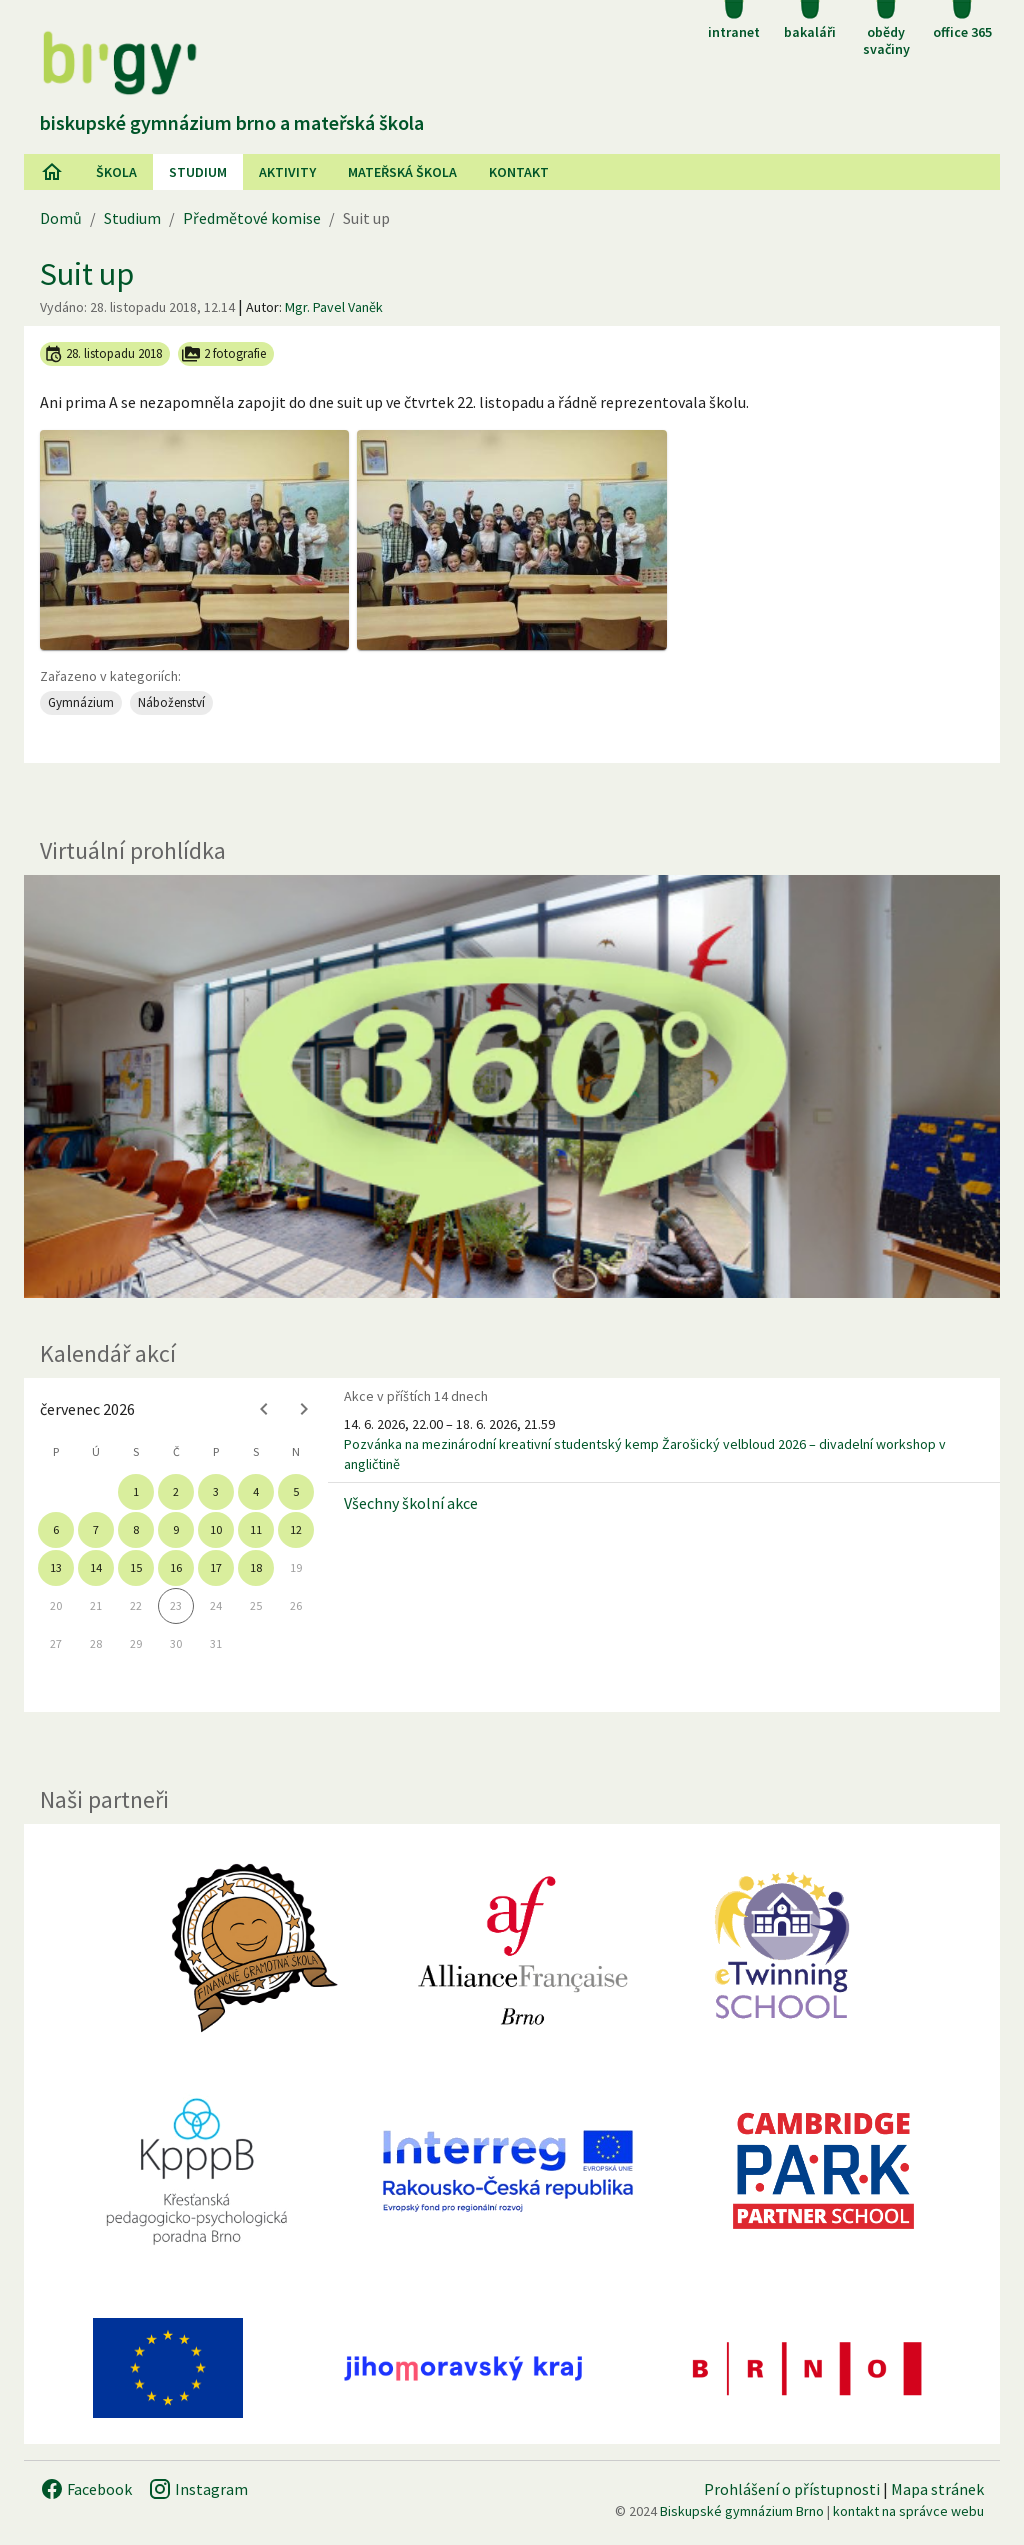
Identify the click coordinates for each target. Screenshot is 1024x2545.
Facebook (86, 2489)
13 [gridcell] (56, 1567)
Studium (198, 172)
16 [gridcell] (176, 1567)
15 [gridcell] (136, 1567)
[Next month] (304, 1409)
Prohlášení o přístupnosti (792, 2489)
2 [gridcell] (176, 1491)
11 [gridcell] (256, 1529)
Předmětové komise (252, 218)
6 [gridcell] (56, 1529)
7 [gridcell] (96, 1529)
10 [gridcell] (216, 1529)
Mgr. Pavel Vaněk (334, 307)
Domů (61, 218)
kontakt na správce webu (908, 2511)
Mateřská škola (402, 172)
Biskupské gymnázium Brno (742, 2511)
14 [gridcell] (96, 1567)
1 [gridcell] (136, 1491)
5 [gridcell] (296, 1491)
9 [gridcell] (176, 1529)
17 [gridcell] (216, 1567)
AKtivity (287, 172)
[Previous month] (264, 1409)
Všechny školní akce (411, 1503)
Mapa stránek (937, 2489)
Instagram (198, 2489)
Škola (116, 172)
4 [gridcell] (256, 1491)
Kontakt (519, 172)
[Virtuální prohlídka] (512, 1087)
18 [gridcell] (256, 1567)
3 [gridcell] (216, 1491)
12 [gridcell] (296, 1529)
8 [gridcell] (136, 1529)
